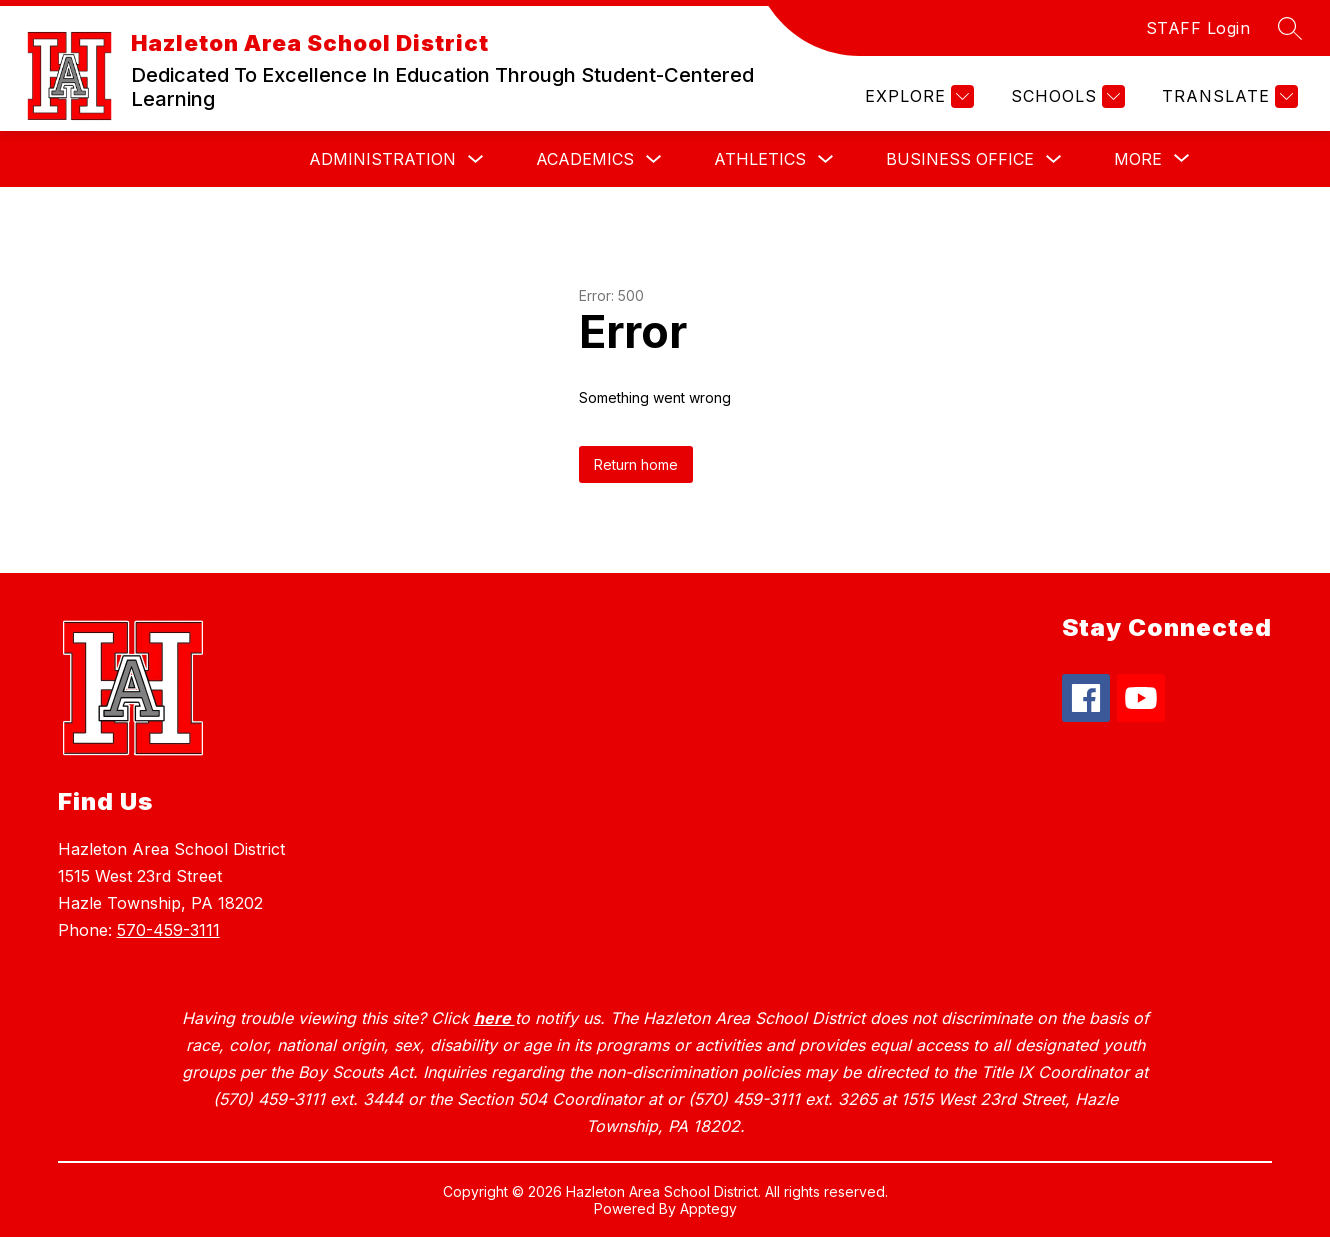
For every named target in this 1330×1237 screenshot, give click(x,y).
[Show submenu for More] (1138, 159)
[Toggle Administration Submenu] (476, 159)
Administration (382, 159)
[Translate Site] (1227, 96)
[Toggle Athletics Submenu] (826, 159)
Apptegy (708, 1208)
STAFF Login (1198, 28)
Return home (636, 464)
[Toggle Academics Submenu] (654, 159)
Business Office (960, 159)
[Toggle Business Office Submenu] (1054, 159)
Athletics (760, 159)
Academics (585, 159)
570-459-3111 (168, 930)
